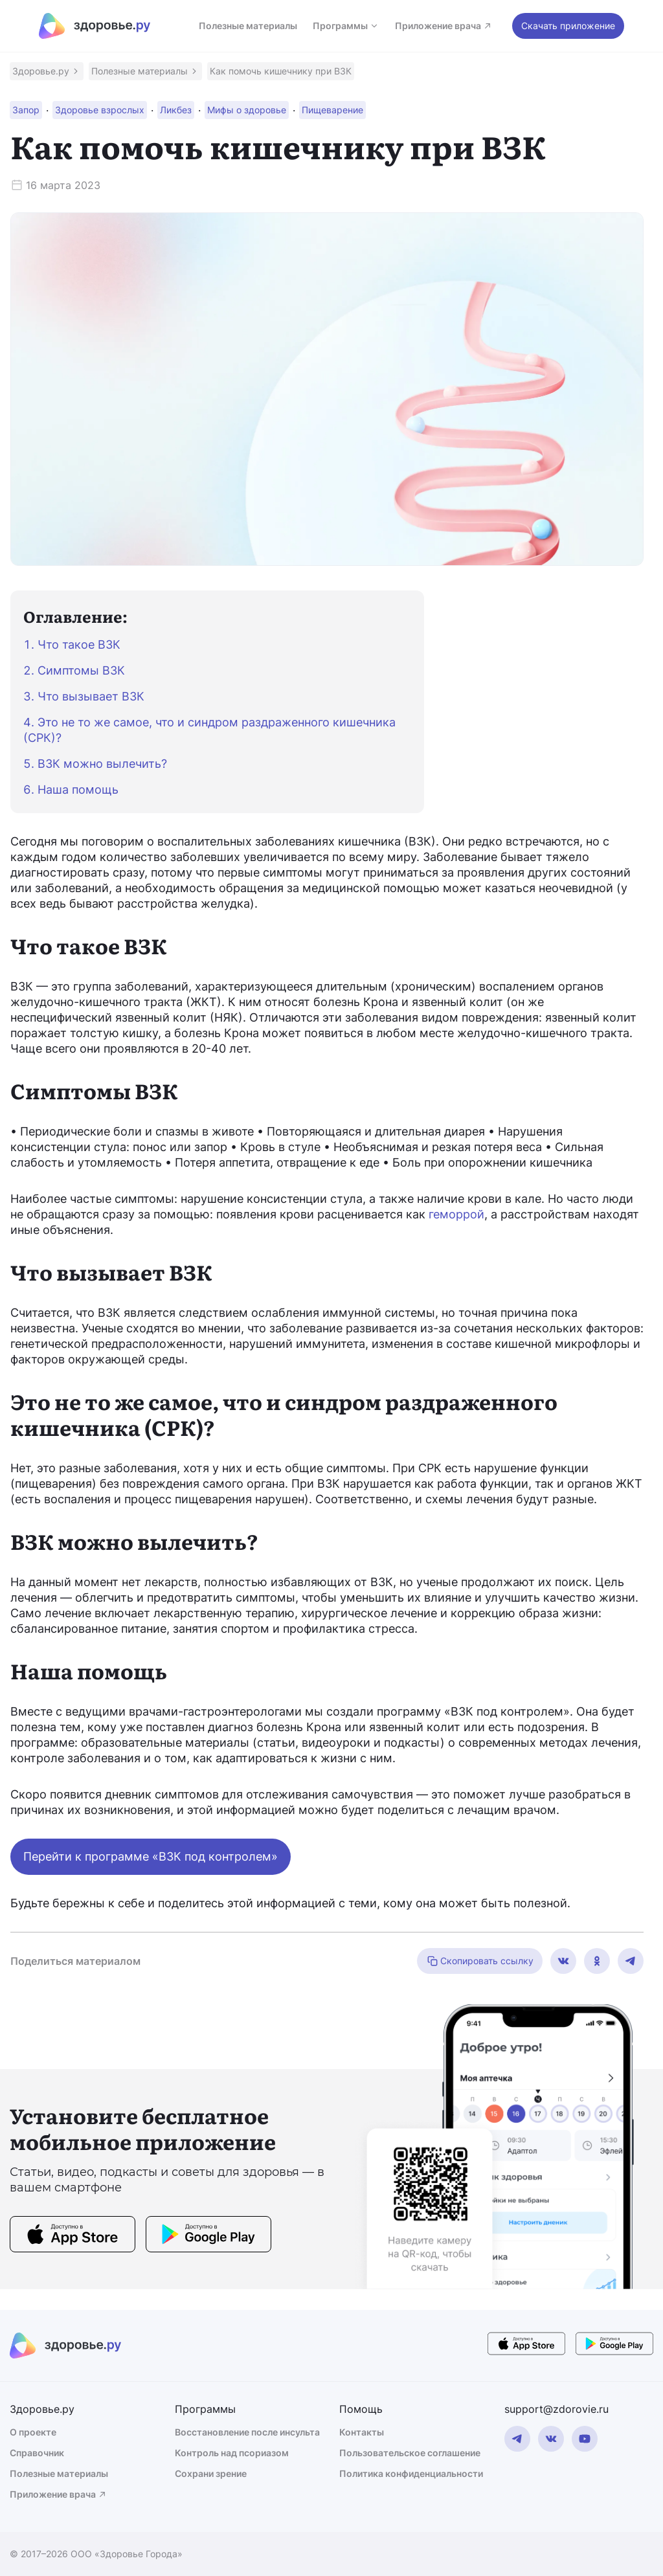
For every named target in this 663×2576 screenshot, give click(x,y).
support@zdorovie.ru (556, 2408)
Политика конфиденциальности (411, 2473)
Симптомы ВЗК (81, 670)
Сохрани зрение (211, 2473)
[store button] (72, 2236)
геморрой (456, 1214)
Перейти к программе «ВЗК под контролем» (150, 1856)
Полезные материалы (248, 25)
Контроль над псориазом (232, 2452)
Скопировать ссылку (480, 1960)
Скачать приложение (568, 25)
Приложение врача (444, 25)
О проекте (33, 2431)
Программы (346, 25)
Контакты (361, 2431)
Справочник (37, 2452)
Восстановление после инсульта (247, 2431)
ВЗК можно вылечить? (102, 763)
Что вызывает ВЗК (91, 696)
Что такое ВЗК (79, 644)
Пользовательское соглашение (409, 2452)
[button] (47, 71)
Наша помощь (78, 789)
